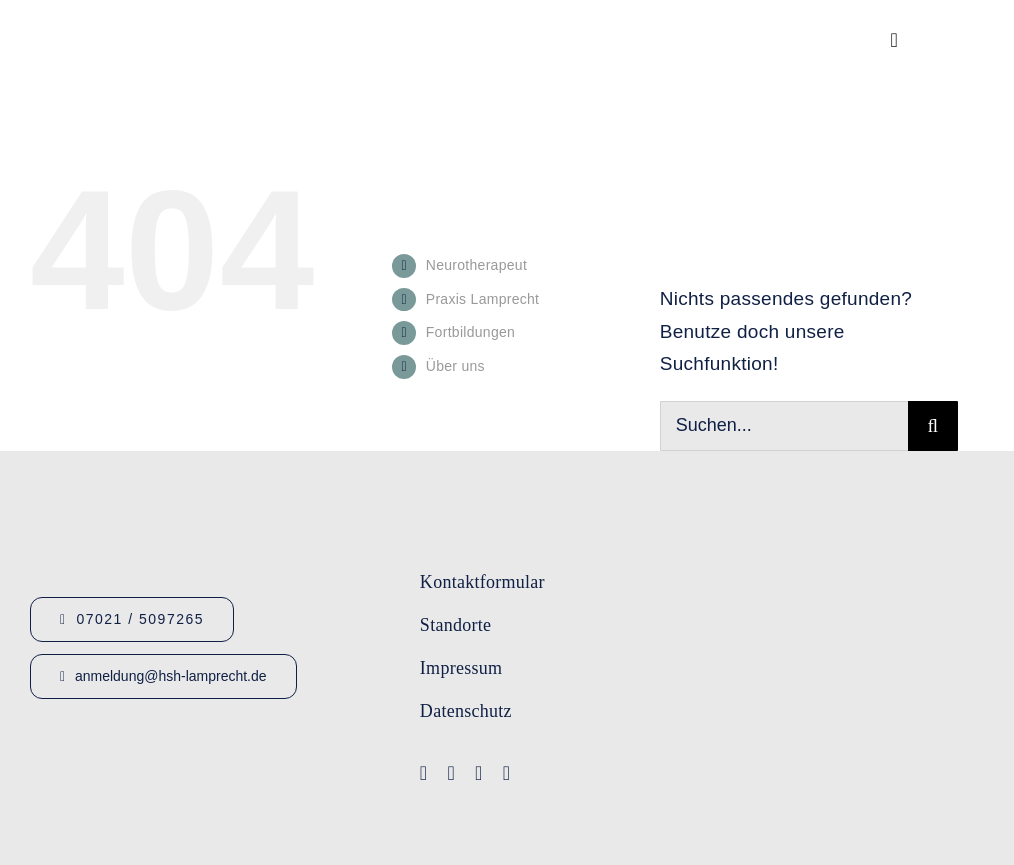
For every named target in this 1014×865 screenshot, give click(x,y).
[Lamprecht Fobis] (692, 697)
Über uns (455, 366)
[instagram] (479, 773)
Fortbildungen (470, 332)
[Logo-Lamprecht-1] (692, 550)
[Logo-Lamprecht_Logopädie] (692, 779)
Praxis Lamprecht (483, 299)
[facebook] (424, 773)
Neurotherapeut (476, 265)
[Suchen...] (784, 426)
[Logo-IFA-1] (692, 620)
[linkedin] (507, 773)
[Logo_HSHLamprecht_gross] (160, 25)
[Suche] (933, 426)
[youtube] (451, 773)
